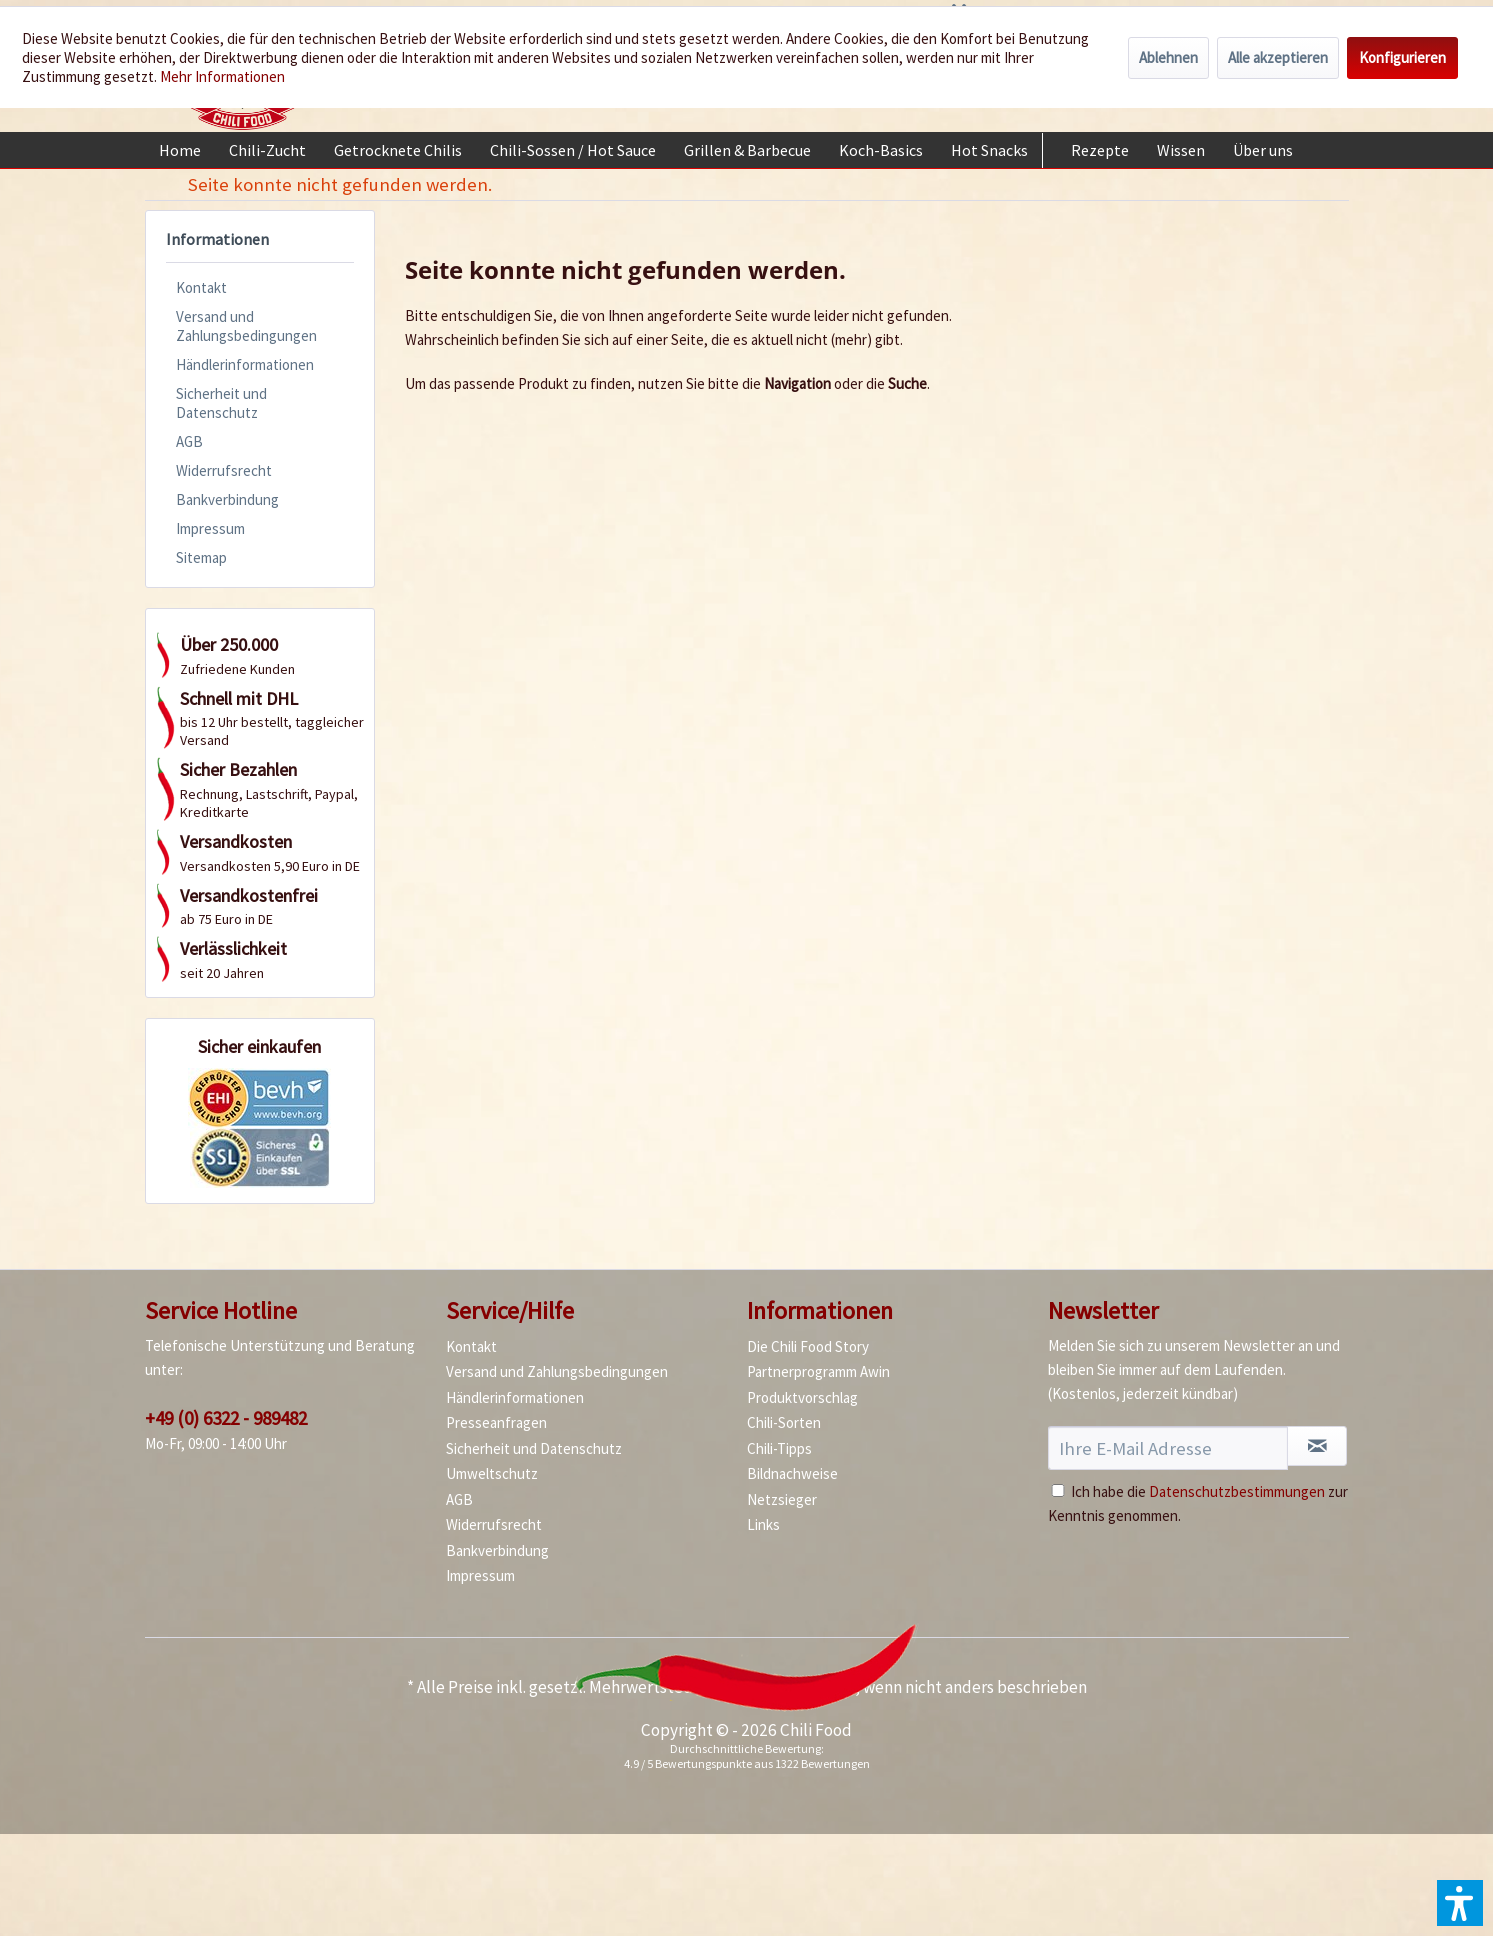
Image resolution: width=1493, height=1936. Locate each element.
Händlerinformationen (245, 364)
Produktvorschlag (802, 1397)
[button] (1460, 1903)
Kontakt (201, 287)
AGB (189, 441)
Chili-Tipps (779, 1448)
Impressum (210, 528)
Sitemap (201, 557)
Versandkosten (801, 1687)
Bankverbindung (227, 499)
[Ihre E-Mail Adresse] (1168, 1448)
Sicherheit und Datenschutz (221, 403)
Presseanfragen (496, 1422)
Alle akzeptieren (1278, 57)
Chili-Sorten (784, 1422)
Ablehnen (1168, 57)
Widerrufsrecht (224, 470)
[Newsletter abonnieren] (1317, 1446)
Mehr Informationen (222, 76)
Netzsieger (782, 1499)
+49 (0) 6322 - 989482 (226, 1418)
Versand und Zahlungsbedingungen (246, 326)
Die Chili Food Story (808, 1346)
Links (763, 1524)
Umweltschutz (492, 1473)
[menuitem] (180, 150)
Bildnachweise (792, 1473)
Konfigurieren (1402, 57)
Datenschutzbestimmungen (1237, 1491)
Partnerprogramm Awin (818, 1371)
